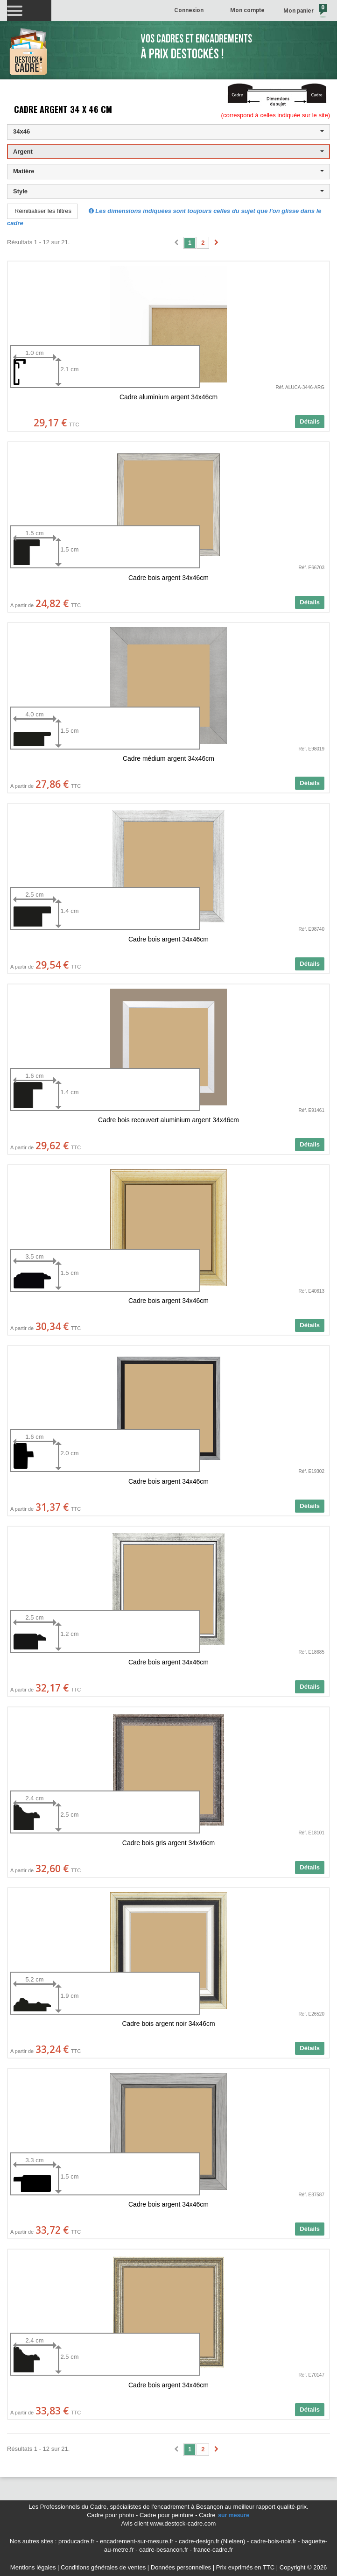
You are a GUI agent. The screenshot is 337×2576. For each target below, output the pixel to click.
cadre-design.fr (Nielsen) (212, 2541)
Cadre (224, 2515)
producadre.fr (76, 2541)
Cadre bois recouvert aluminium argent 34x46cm (168, 1120)
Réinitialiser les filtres (42, 210)
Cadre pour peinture (167, 2515)
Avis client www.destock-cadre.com (168, 2523)
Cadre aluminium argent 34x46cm (168, 397)
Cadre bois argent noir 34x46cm (168, 2023)
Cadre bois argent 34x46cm (168, 577)
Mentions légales (33, 2567)
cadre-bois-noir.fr (273, 2541)
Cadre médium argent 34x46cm (168, 758)
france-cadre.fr (213, 2549)
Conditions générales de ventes (103, 2567)
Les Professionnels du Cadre (67, 2506)
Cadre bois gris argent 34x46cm (168, 1843)
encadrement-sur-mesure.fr (137, 2541)
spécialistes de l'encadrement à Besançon (167, 2506)
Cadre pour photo (110, 2515)
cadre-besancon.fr (163, 2549)
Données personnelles (181, 2567)
